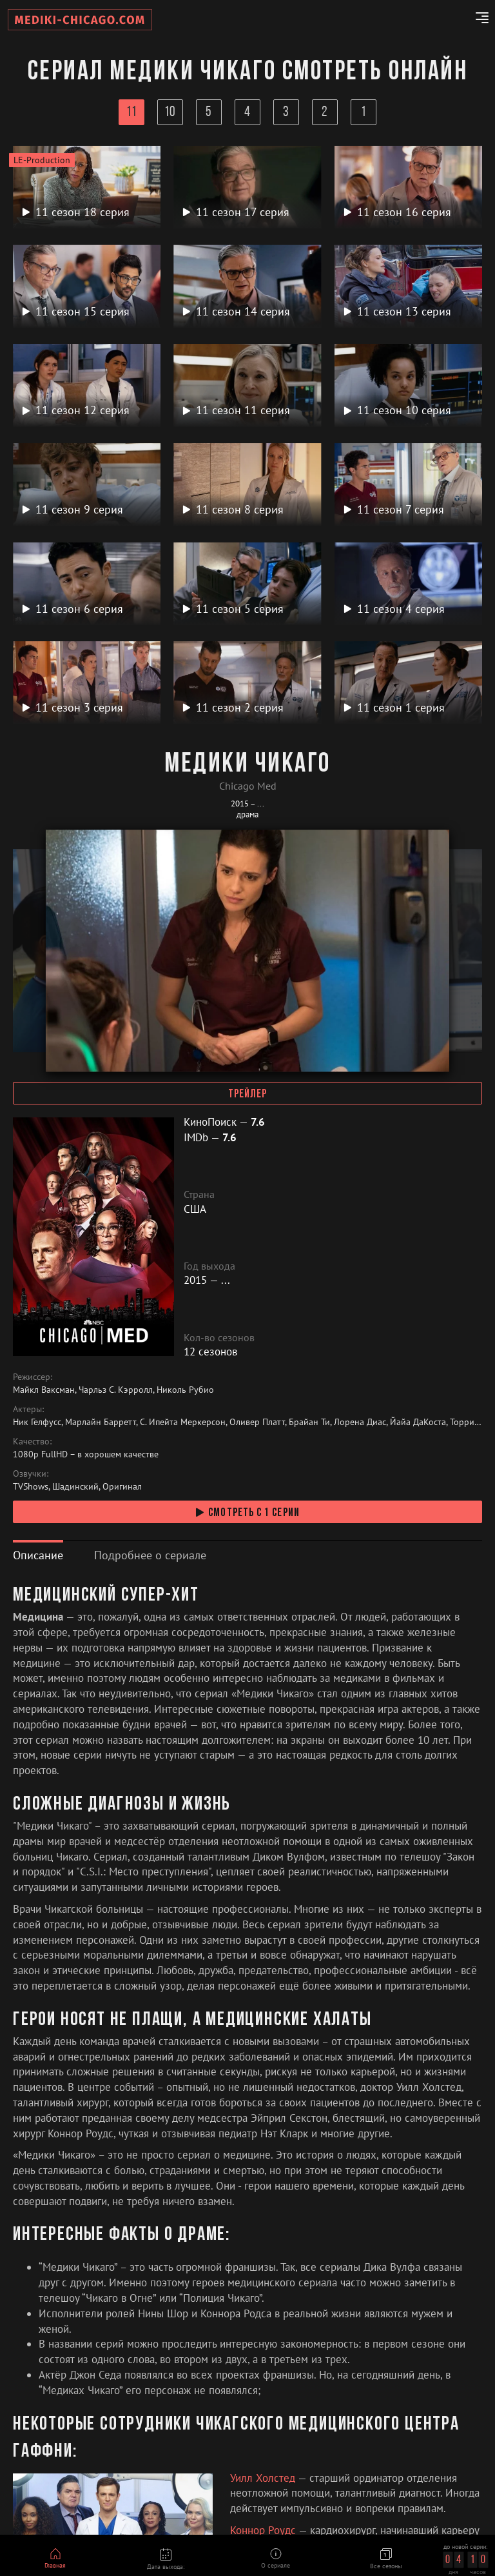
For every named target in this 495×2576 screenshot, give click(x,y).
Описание (38, 1555)
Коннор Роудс (264, 2530)
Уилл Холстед (264, 2478)
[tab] (38, 1555)
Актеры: (28, 1409)
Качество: (32, 1441)
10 (170, 112)
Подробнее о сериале (150, 1555)
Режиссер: (32, 1377)
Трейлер (247, 1094)
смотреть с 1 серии (247, 1513)
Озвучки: (30, 1473)
